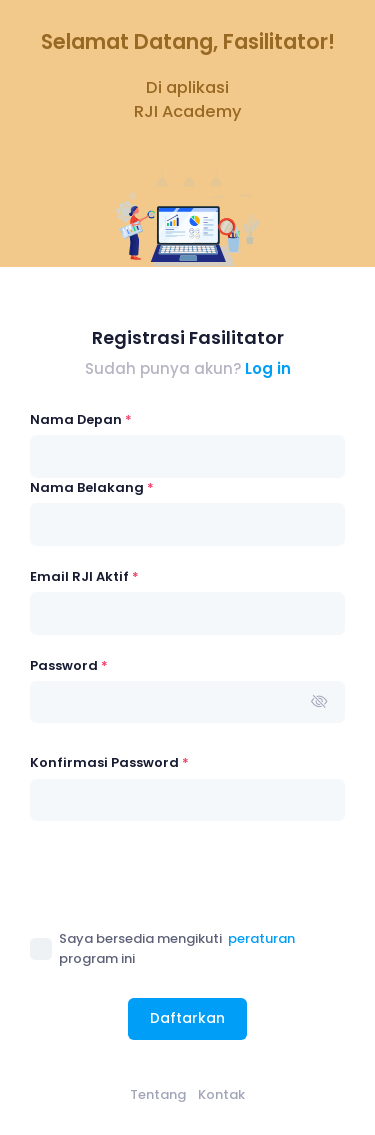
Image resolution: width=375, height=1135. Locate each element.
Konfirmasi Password (109, 762)
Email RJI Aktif (84, 576)
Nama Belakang (92, 487)
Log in (268, 368)
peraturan (261, 938)
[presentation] (182, 875)
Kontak (221, 1094)
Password (69, 665)
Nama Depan (81, 419)
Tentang (158, 1094)
